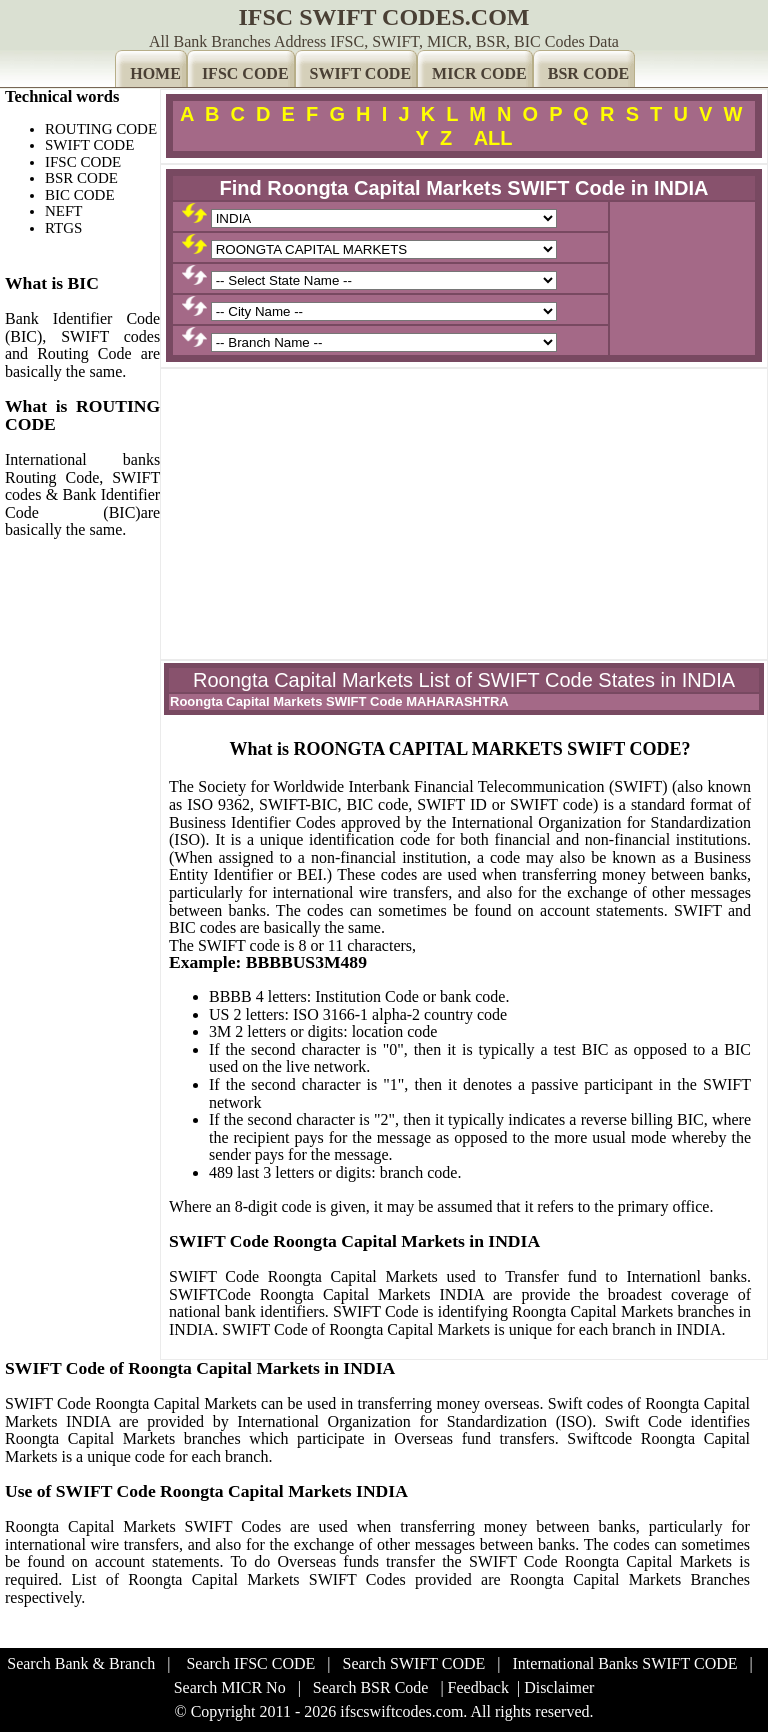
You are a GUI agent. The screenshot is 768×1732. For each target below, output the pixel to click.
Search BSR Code (371, 1687)
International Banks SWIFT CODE (625, 1663)
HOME (155, 73)
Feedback (478, 1687)
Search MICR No (230, 1687)
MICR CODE (479, 73)
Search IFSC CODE (250, 1663)
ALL (493, 138)
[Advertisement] (464, 514)
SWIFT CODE (361, 73)
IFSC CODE (245, 73)
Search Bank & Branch (81, 1663)
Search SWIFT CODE (414, 1663)
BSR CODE (588, 73)
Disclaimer (559, 1687)
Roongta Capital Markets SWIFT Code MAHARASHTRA (339, 701)
